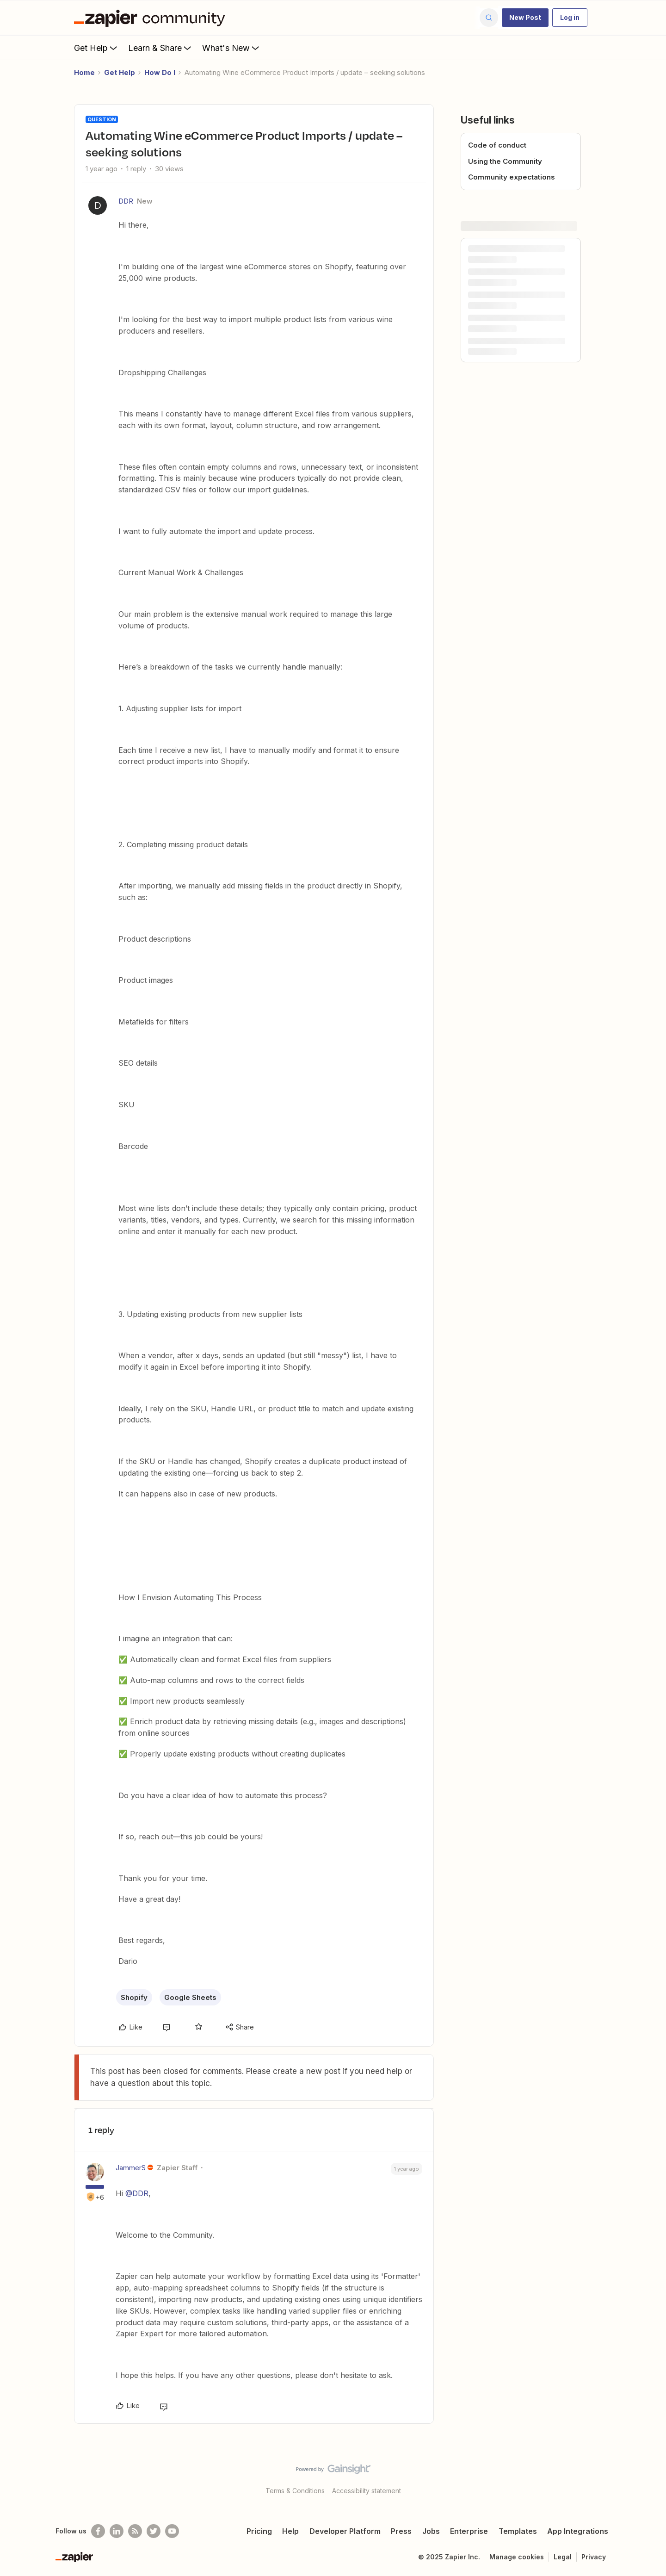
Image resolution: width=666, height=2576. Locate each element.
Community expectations (511, 177)
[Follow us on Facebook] (98, 2531)
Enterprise (469, 2531)
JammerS (131, 2167)
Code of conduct (497, 145)
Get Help (96, 47)
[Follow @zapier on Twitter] (153, 2531)
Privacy (593, 2557)
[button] (525, 17)
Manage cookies (516, 2557)
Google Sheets (190, 1997)
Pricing (259, 2531)
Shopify (134, 1997)
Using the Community (505, 161)
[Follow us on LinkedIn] (116, 2531)
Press (401, 2531)
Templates (518, 2531)
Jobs (431, 2531)
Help (290, 2531)
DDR (125, 201)
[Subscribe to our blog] (135, 2531)
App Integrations (577, 2531)
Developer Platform (345, 2531)
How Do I (159, 72)
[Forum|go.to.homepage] (151, 17)
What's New (231, 47)
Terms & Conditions (295, 2491)
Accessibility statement (366, 2491)
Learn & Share (160, 47)
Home (84, 72)
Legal (563, 2557)
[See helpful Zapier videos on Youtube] (172, 2531)
